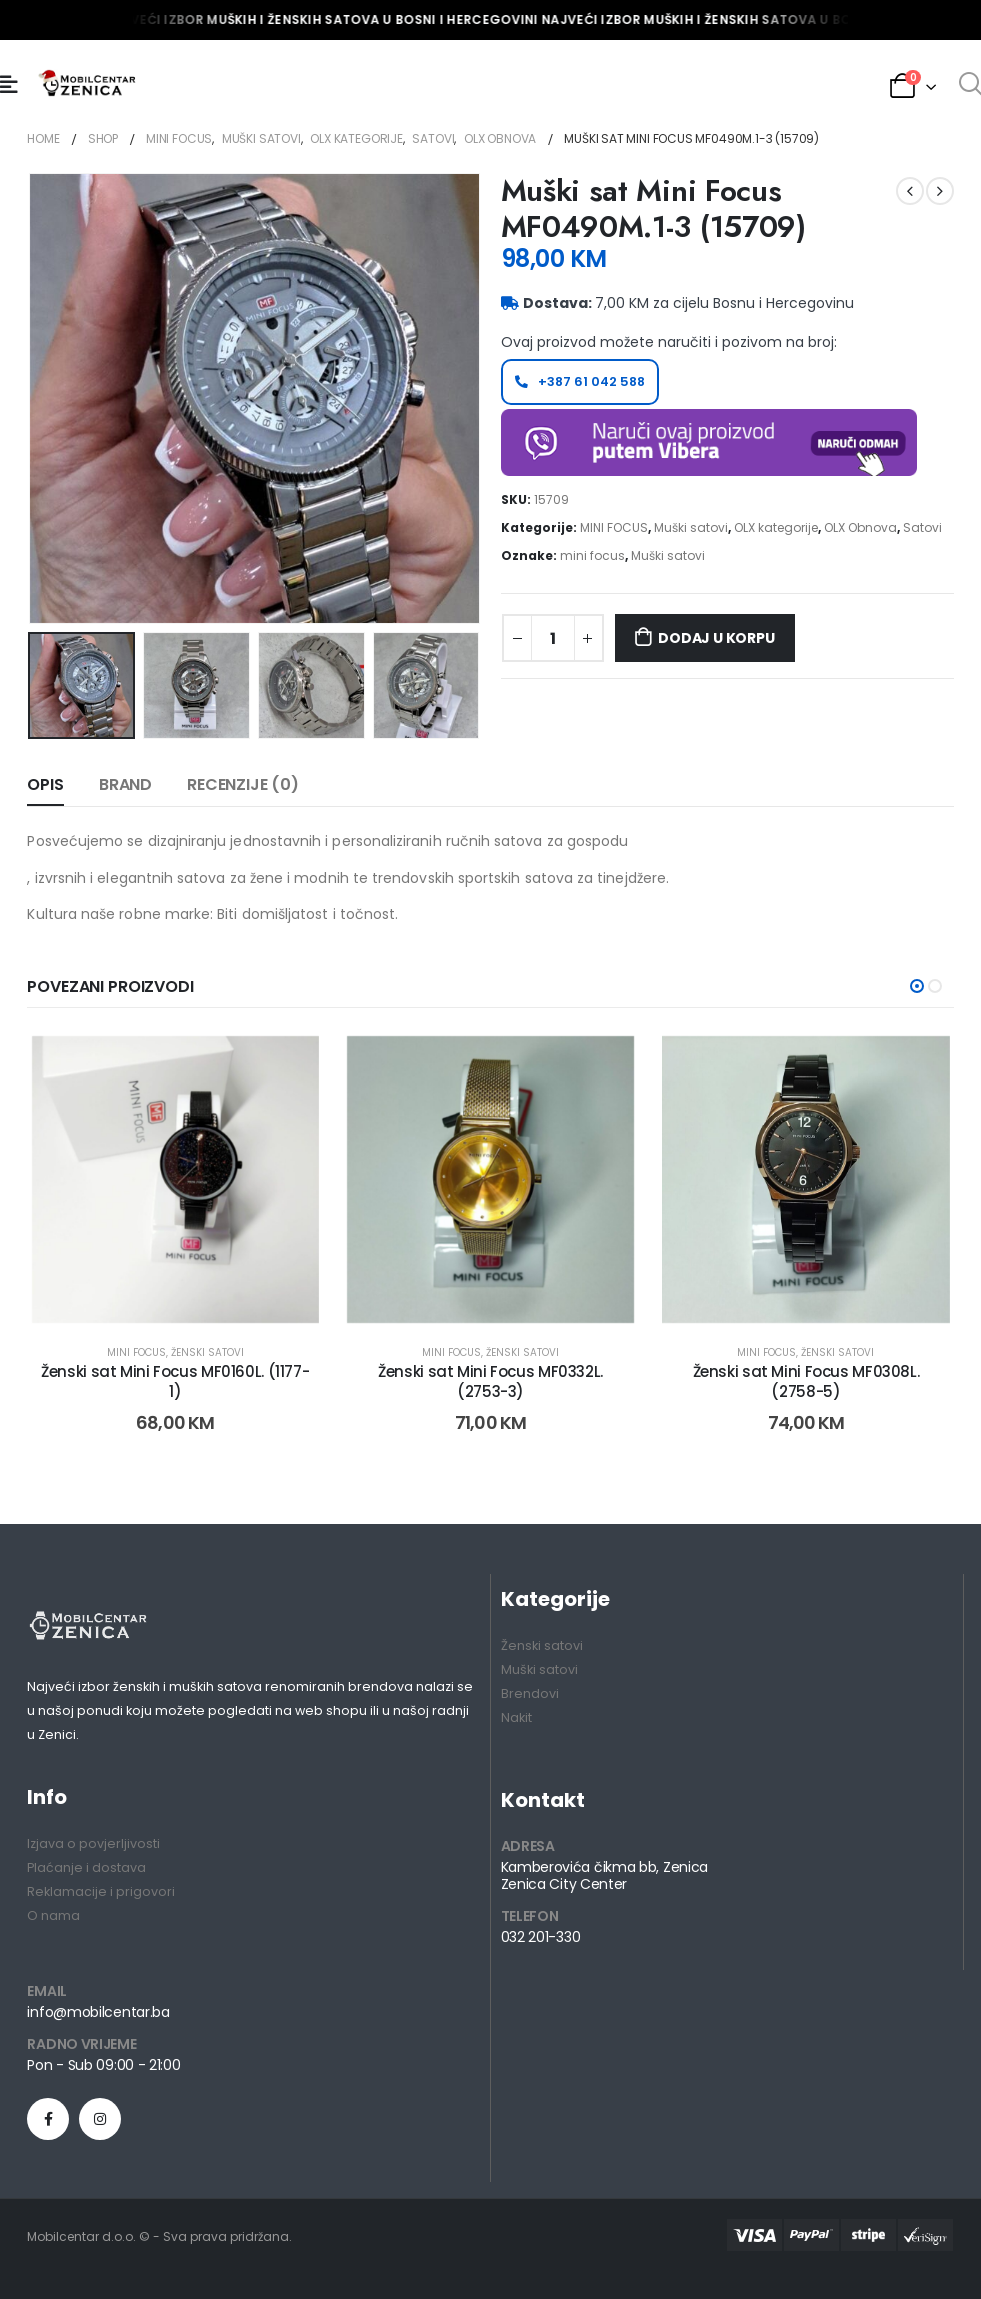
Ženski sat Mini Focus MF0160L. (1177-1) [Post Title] (175, 1381)
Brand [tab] (125, 784)
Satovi (922, 527)
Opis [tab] (45, 784)
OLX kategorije (776, 527)
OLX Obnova (860, 527)
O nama (53, 1916)
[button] (917, 985)
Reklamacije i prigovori (101, 1892)
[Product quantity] (553, 638)
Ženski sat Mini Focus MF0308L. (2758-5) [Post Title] (806, 1381)
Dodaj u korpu (716, 638)
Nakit (516, 1718)
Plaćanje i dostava (86, 1868)
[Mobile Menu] (9, 85)
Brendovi (530, 1694)
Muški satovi (691, 527)
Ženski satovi (207, 1352)
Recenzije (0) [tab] (243, 784)
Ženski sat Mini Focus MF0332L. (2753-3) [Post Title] (490, 1381)
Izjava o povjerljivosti (93, 1844)
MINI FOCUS (614, 527)
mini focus (592, 555)
